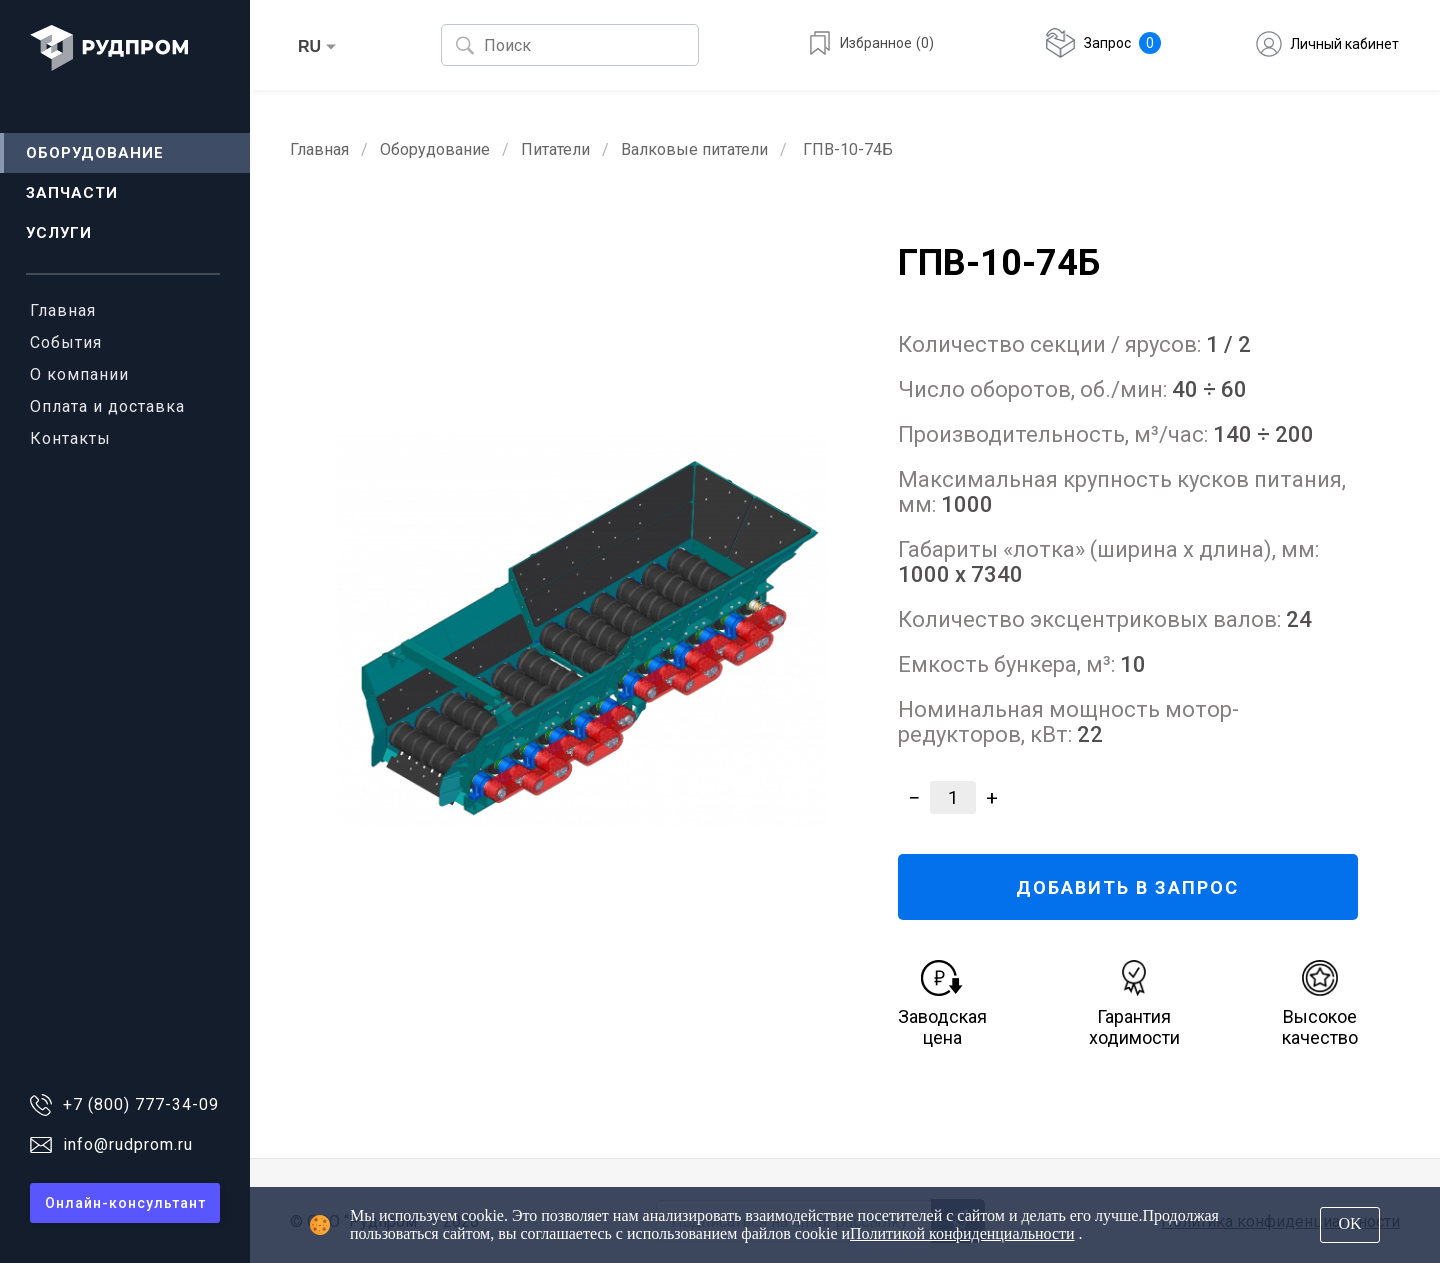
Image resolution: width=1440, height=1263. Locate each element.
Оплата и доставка (107, 406)
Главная (63, 310)
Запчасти (72, 193)
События (66, 342)
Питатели (555, 149)
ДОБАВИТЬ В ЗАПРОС (1127, 887)
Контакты (70, 438)
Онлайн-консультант (125, 1203)
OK (1349, 1223)
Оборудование (95, 153)
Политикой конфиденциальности (962, 1233)
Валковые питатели (694, 149)
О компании (79, 374)
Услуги (59, 233)
